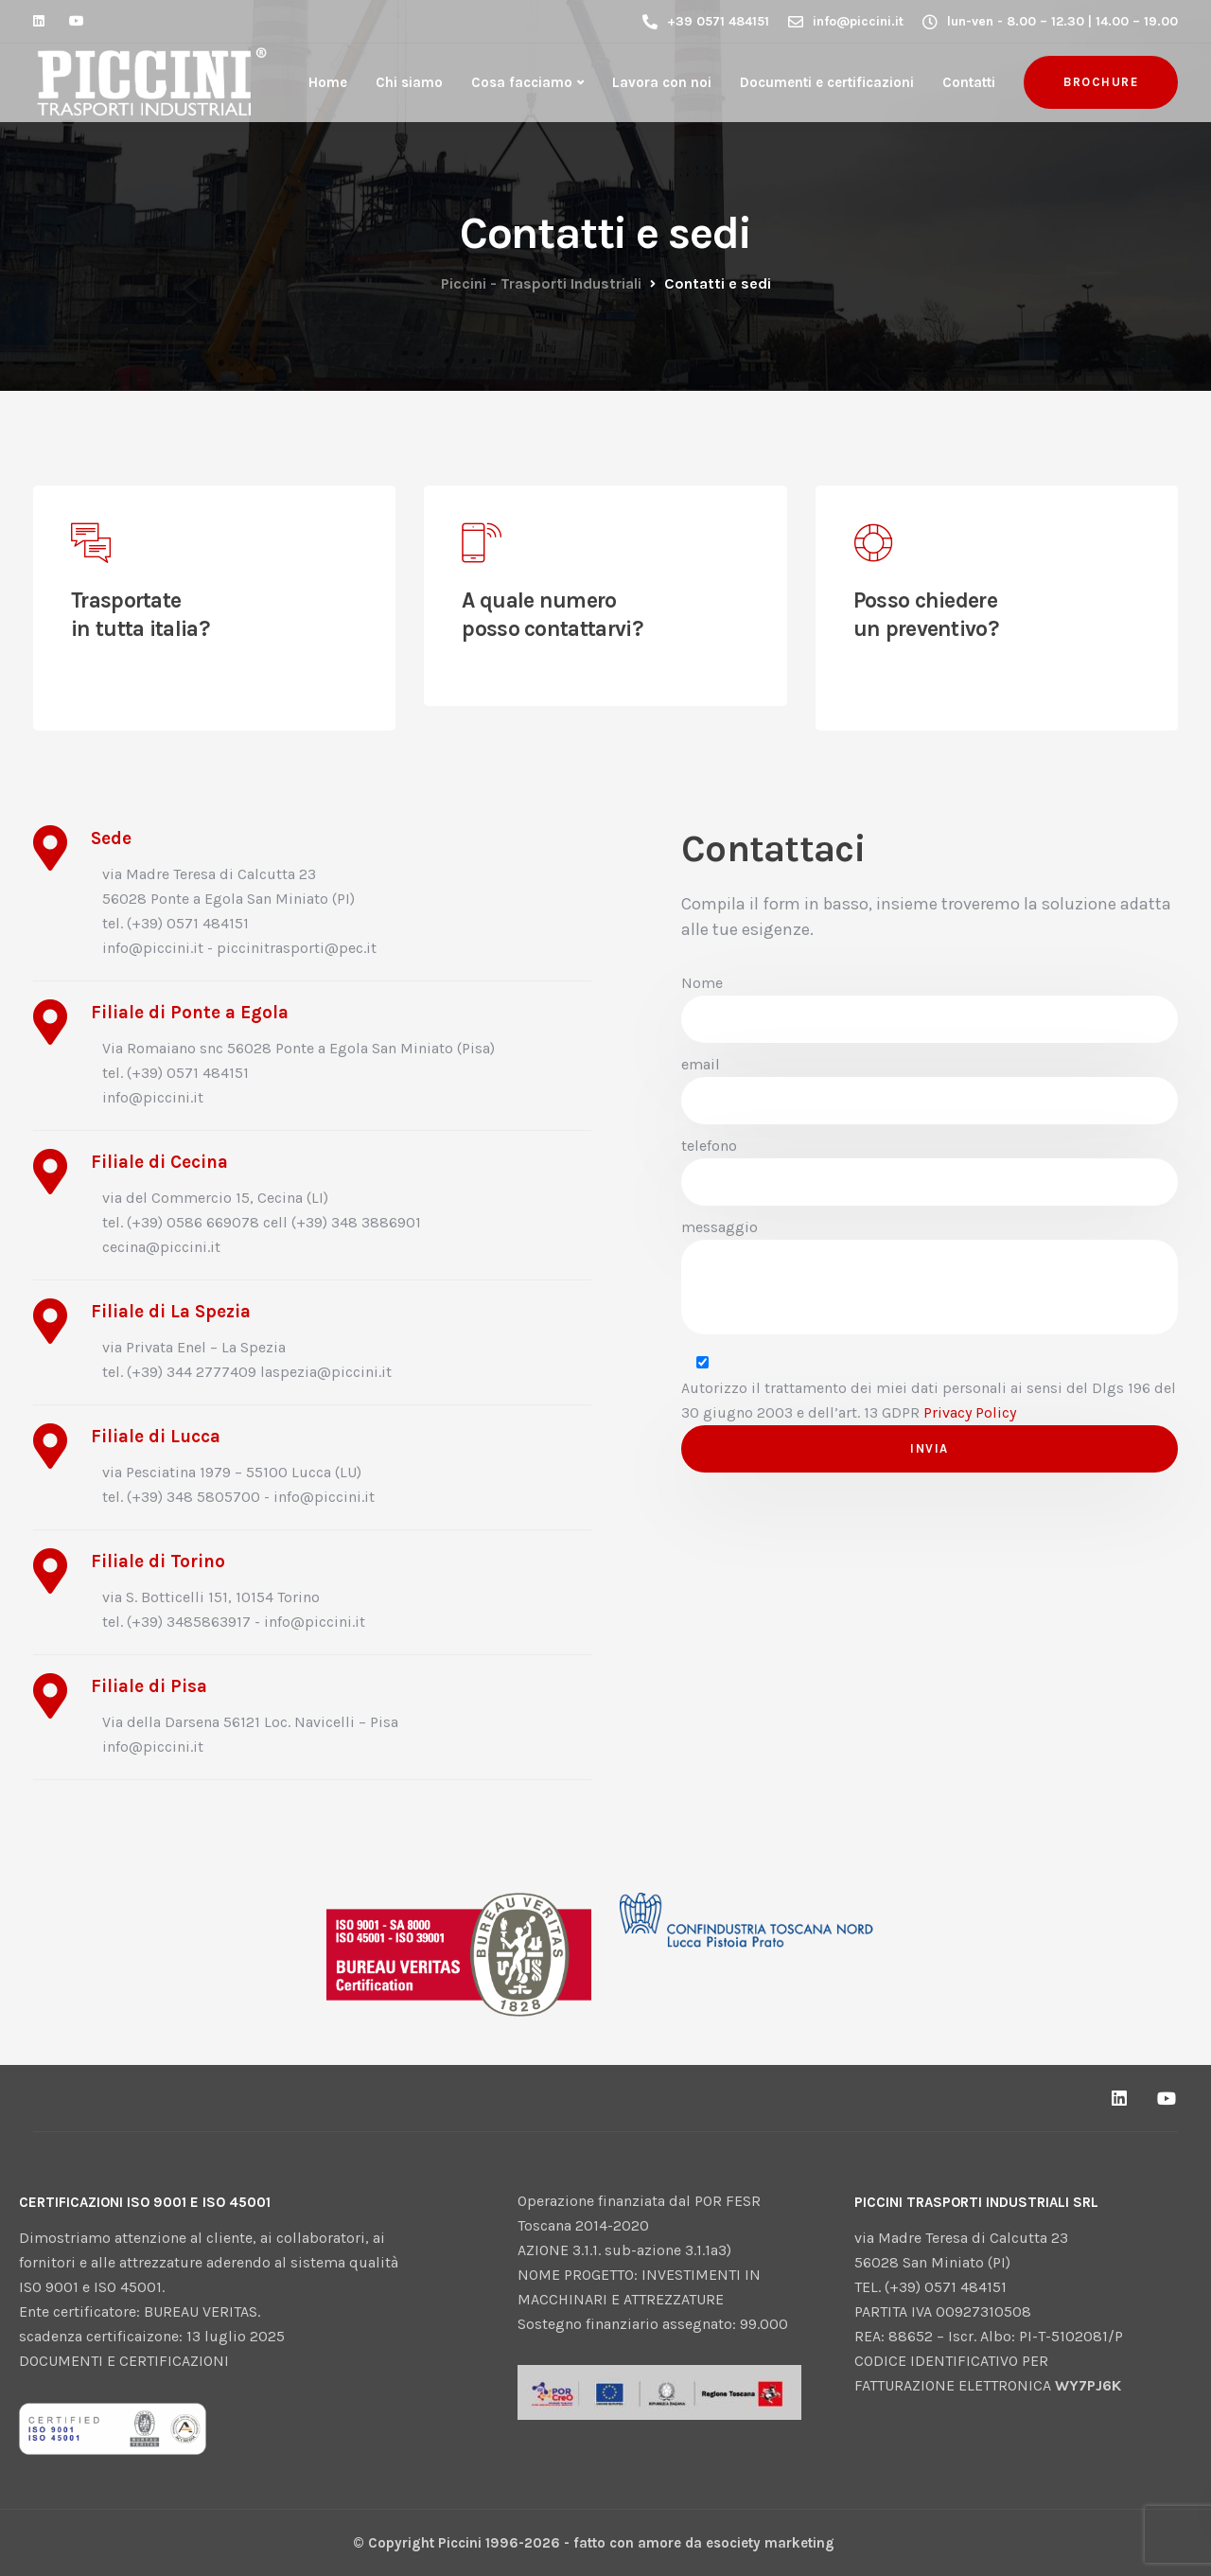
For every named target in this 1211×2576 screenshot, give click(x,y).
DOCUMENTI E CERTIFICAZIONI (124, 2361)
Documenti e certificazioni (827, 82)
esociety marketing (770, 2542)
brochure (1100, 82)
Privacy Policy (969, 1412)
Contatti (968, 82)
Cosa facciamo (521, 82)
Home (327, 82)
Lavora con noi (661, 82)
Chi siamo (409, 82)
